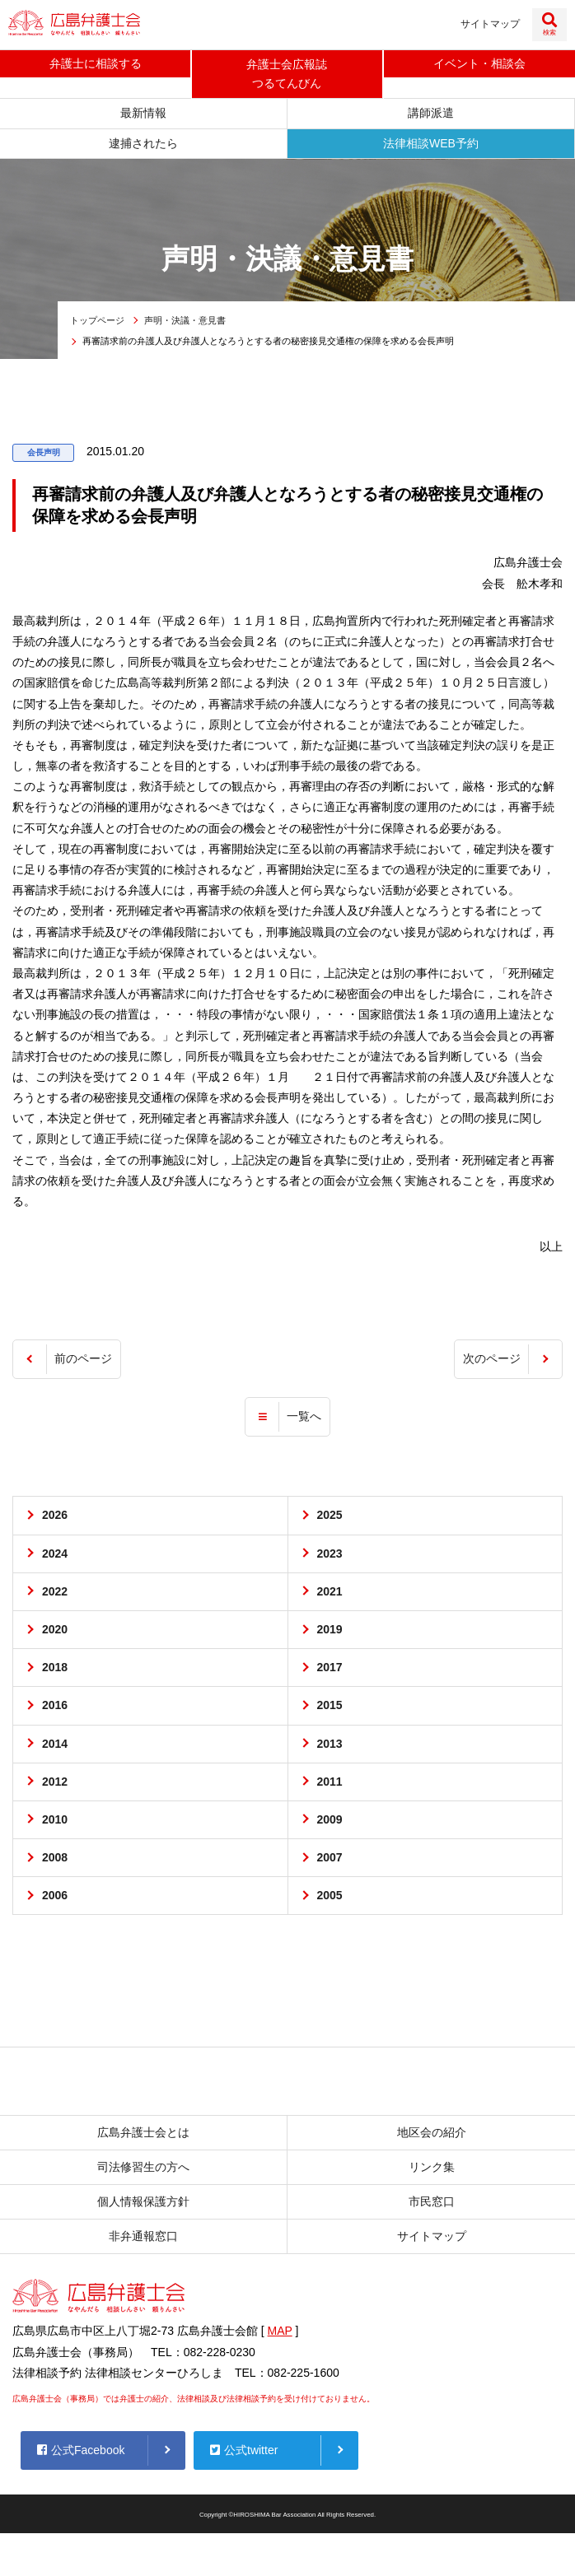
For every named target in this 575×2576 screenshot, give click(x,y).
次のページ (492, 1361)
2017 (330, 1670)
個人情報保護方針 (143, 2204)
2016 (55, 1708)
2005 (330, 1898)
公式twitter (244, 2452)
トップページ (97, 323)
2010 (55, 1822)
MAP (280, 2334)
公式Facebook (80, 2452)
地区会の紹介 (431, 2134)
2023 (330, 1556)
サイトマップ (490, 24)
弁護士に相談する (95, 64)
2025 (330, 1518)
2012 (55, 1784)
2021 (330, 1593)
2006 (55, 1898)
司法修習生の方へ (143, 2170)
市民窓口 (432, 2204)
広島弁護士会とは (143, 2134)
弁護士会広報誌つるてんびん (286, 75)
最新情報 (143, 116)
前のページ (83, 1361)
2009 (330, 1822)
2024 (55, 1556)
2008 (55, 1860)
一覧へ (304, 1419)
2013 (330, 1746)
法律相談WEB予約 (431, 145)
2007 (330, 1860)
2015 (330, 1708)
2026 (55, 1518)
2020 (55, 1632)
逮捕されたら (143, 145)
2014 (55, 1746)
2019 (330, 1632)
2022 (55, 1593)
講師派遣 (431, 116)
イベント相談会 (479, 64)
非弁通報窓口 (143, 2239)
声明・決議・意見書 (185, 323)
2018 (55, 1670)
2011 (330, 1784)
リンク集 (432, 2170)
